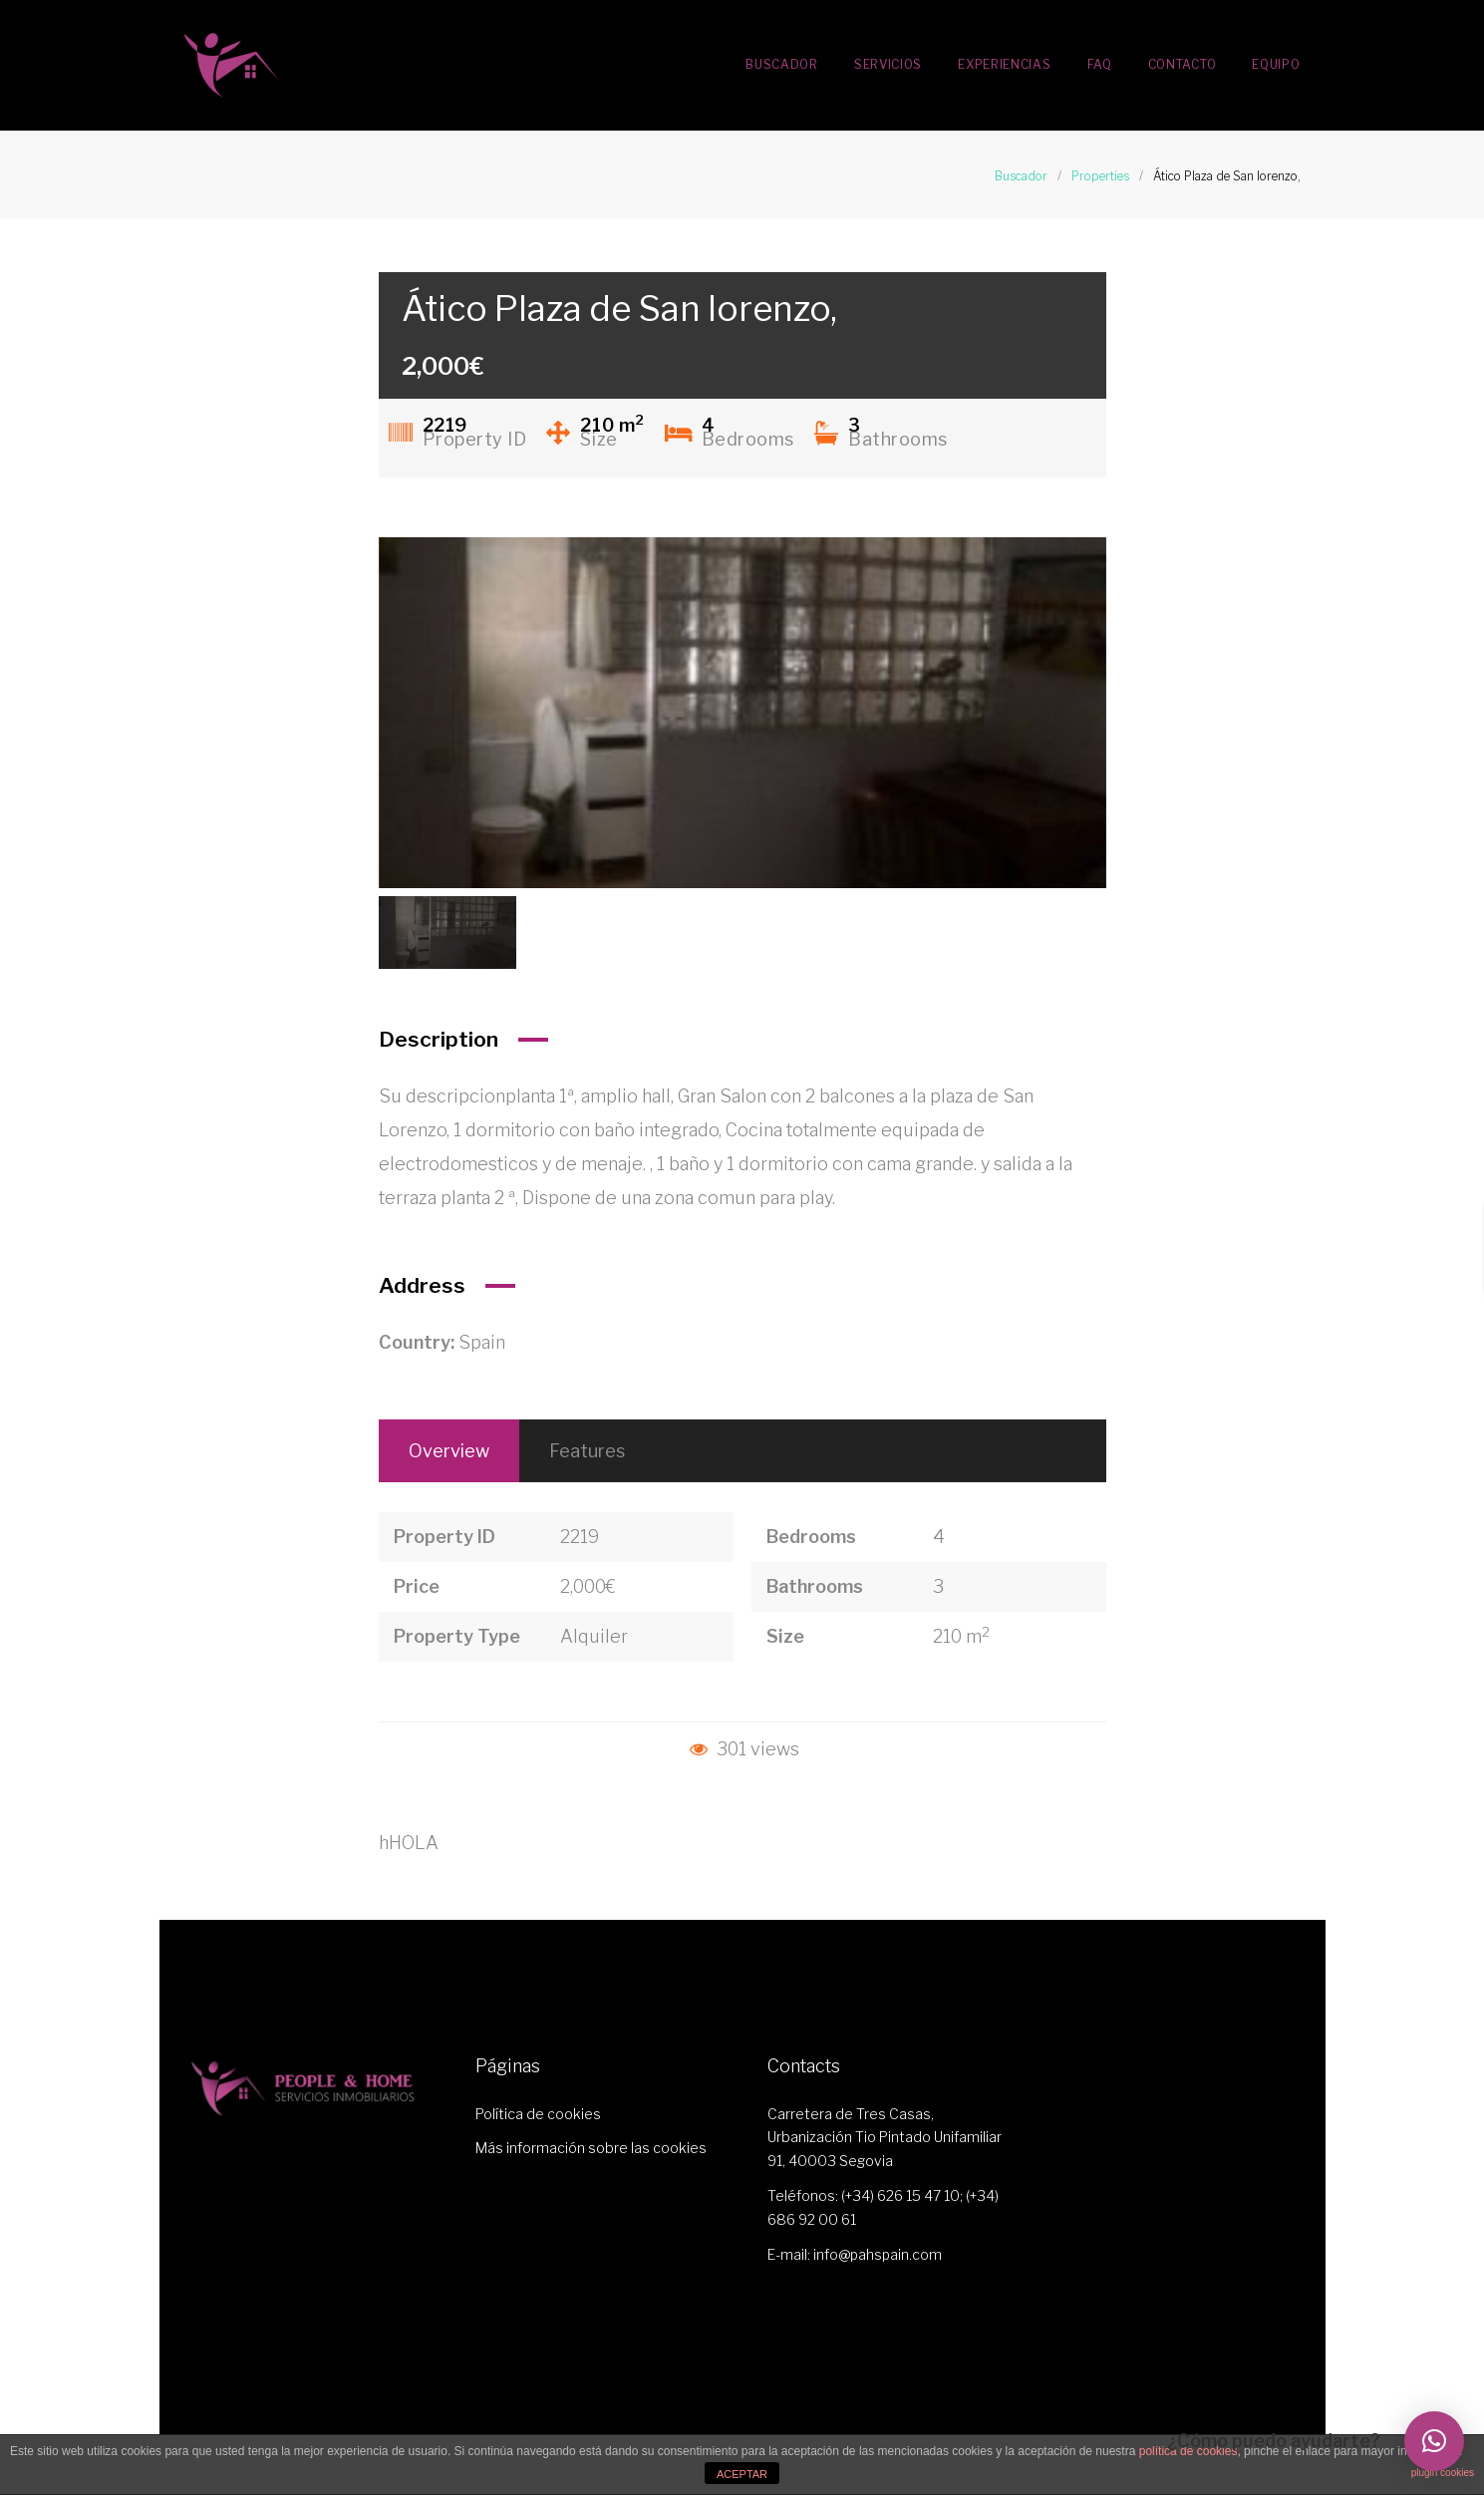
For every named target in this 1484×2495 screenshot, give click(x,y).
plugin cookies (1442, 2472)
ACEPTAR (742, 2474)
